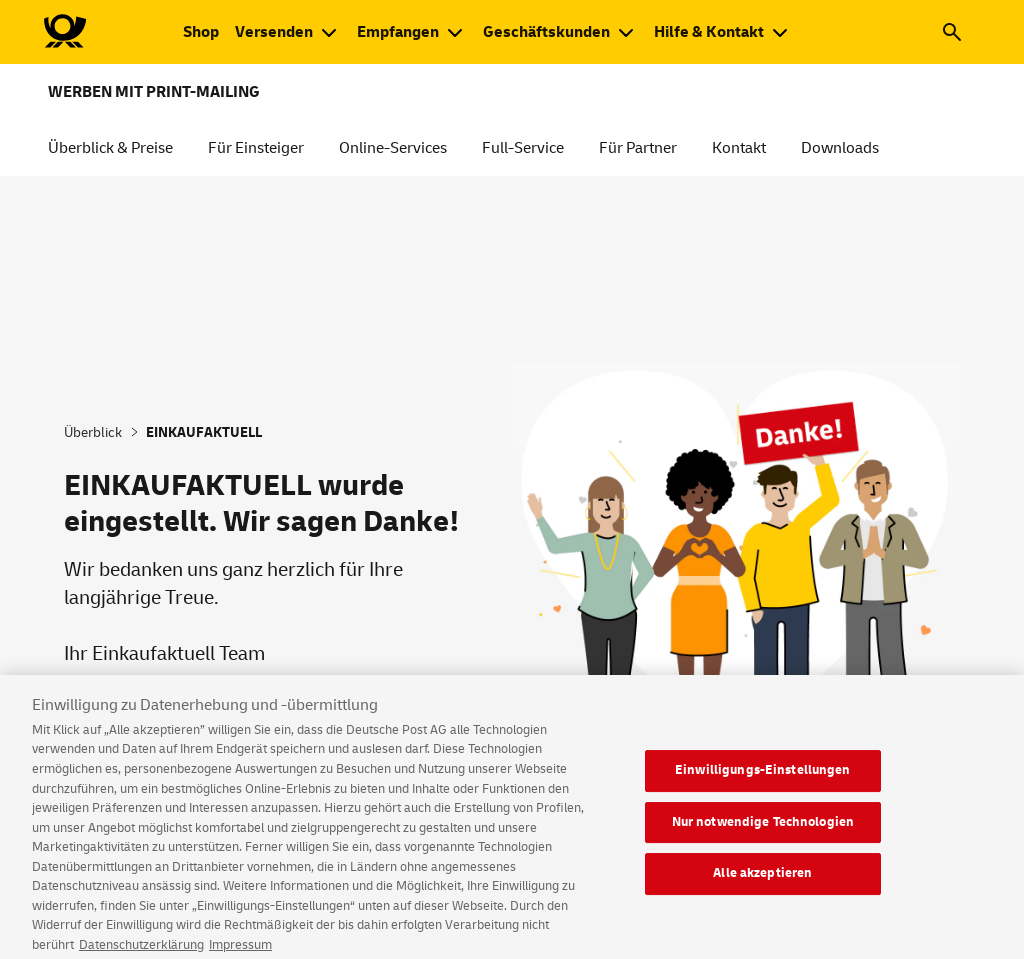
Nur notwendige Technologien (763, 830)
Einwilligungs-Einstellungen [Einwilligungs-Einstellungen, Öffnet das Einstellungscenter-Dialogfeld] (763, 778)
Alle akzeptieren (762, 881)
